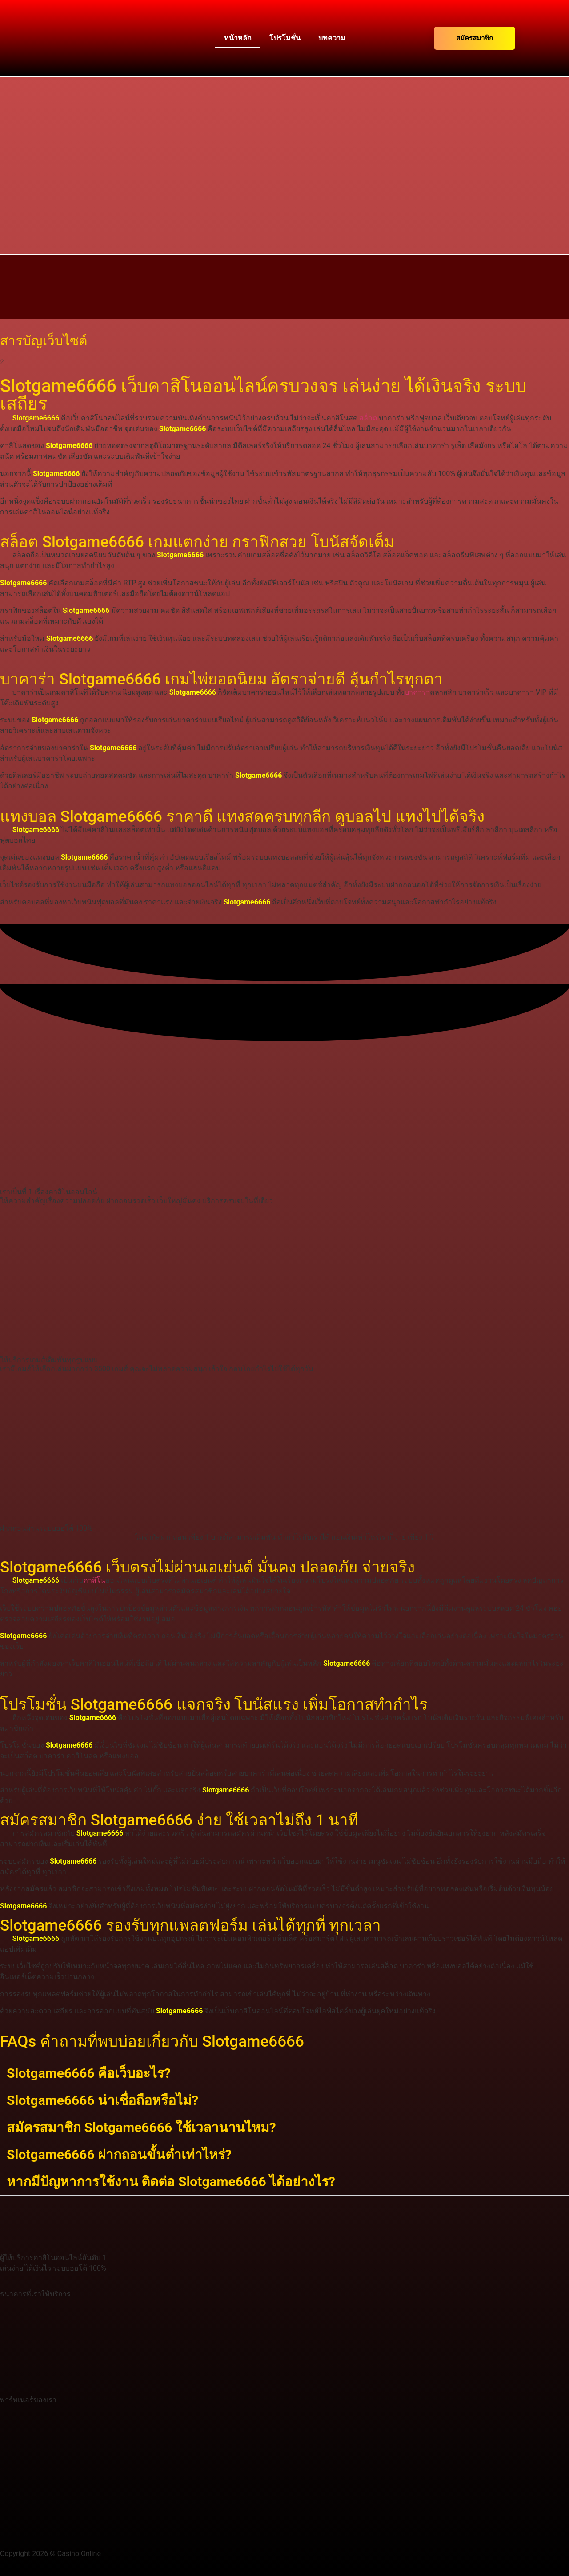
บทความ (331, 38)
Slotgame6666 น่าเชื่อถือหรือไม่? (102, 2100)
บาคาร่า (417, 692)
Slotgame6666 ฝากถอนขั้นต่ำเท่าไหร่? (119, 2154)
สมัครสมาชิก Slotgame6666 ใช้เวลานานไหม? (141, 2127)
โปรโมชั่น (285, 38)
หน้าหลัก (238, 38)
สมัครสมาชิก (474, 38)
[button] (284, 2073)
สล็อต (368, 418)
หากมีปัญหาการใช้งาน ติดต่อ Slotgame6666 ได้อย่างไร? (171, 2181)
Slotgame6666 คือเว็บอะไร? (89, 2073)
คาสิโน (94, 1580)
